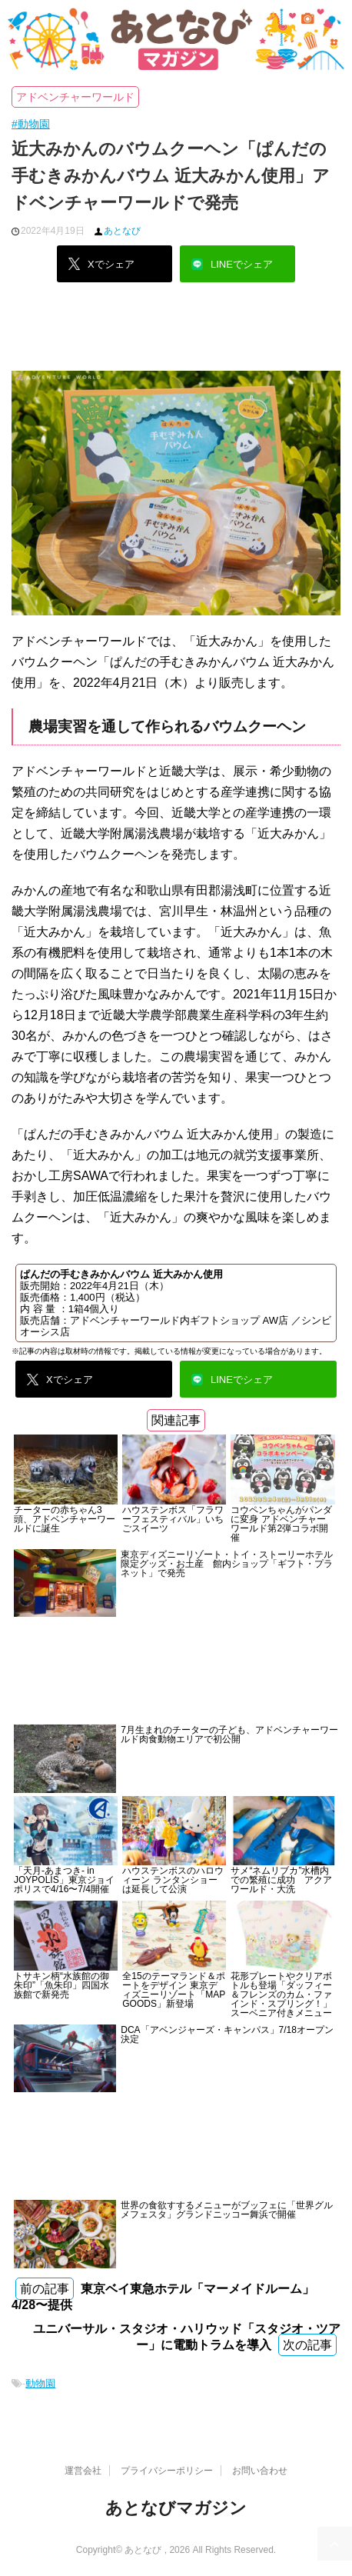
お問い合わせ (259, 2470)
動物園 (40, 2383)
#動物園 (31, 124)
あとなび (122, 230)
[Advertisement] (176, 332)
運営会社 (83, 2470)
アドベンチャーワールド (75, 97)
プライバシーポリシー (167, 2470)
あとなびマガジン (176, 2508)
